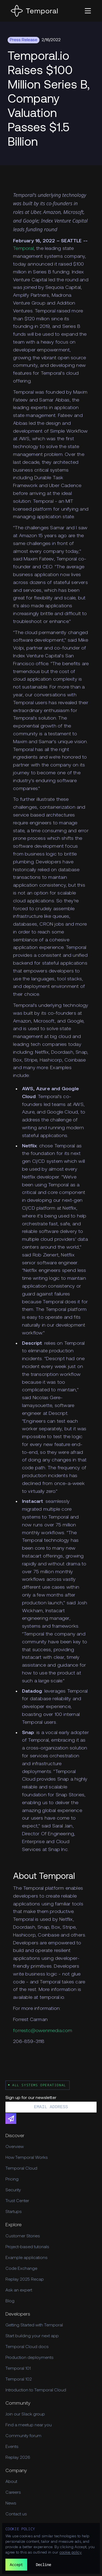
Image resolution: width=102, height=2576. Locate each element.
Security (13, 2190)
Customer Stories (22, 2236)
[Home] (34, 11)
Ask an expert (18, 2290)
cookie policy (71, 2553)
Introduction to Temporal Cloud (35, 2390)
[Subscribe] (10, 2118)
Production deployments (29, 2358)
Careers (13, 2492)
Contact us (16, 2514)
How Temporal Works (26, 2158)
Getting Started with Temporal (34, 2325)
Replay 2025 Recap (24, 2279)
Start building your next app (32, 2336)
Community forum (23, 2436)
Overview (14, 2147)
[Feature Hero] (51, 100)
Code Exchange (21, 2269)
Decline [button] (43, 2564)
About (11, 2482)
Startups (13, 2212)
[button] (88, 10)
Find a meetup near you (28, 2425)
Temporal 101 (18, 2368)
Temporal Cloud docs (27, 2347)
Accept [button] (16, 2564)
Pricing (11, 2179)
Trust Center (17, 2201)
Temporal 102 (18, 2379)
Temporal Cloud (21, 2168)
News (10, 2503)
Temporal (23, 248)
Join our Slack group (25, 2414)
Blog (9, 2301)
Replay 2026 (17, 2458)
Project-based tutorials (27, 2247)
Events (11, 2447)
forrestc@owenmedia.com (42, 2030)
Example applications (26, 2258)
